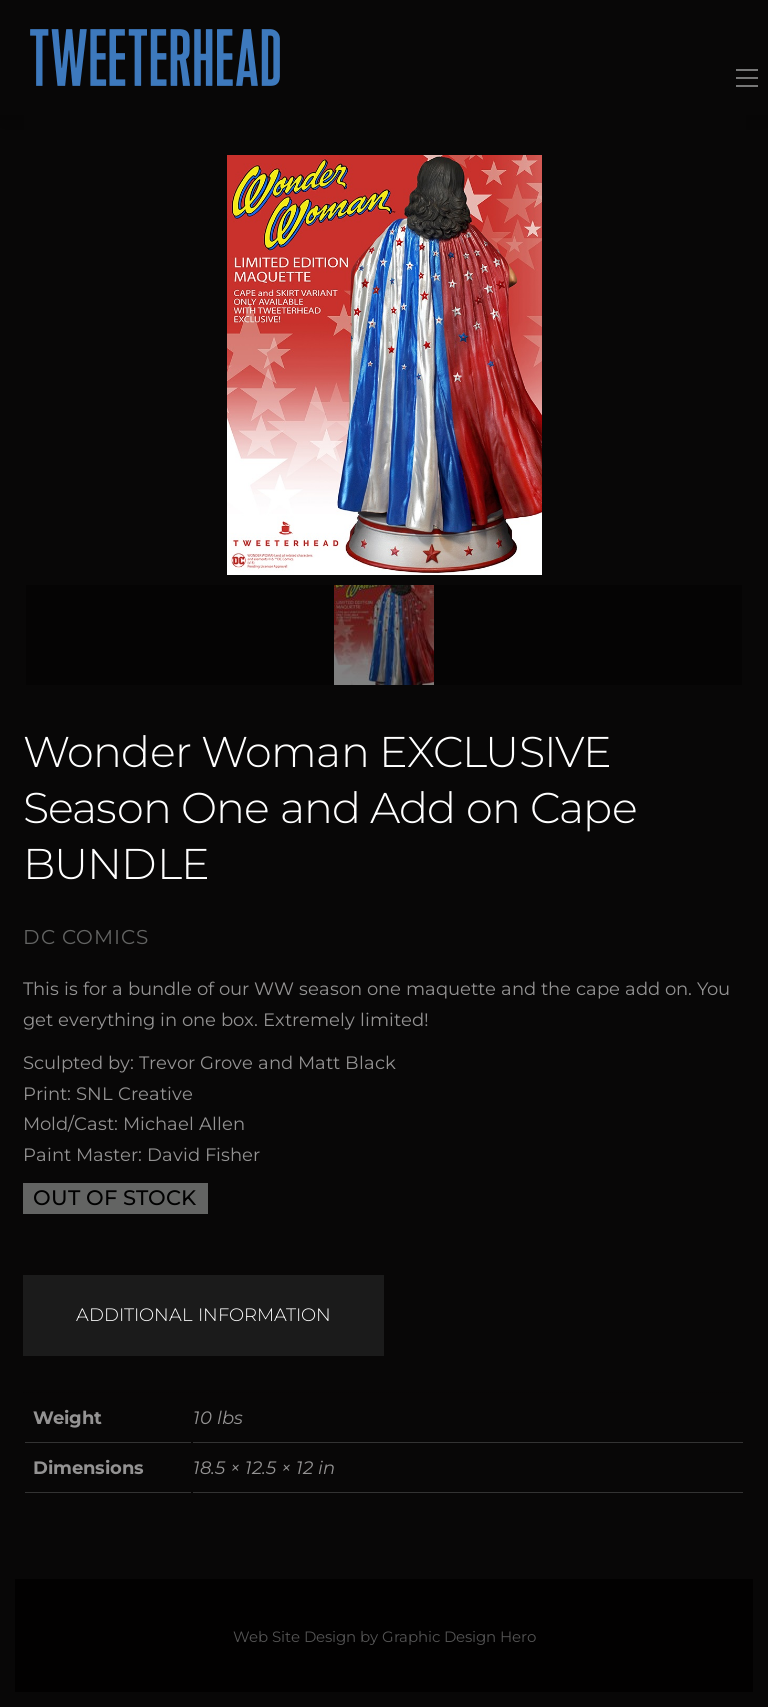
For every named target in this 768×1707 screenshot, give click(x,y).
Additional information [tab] (203, 1315)
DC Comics (86, 937)
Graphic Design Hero (459, 1637)
